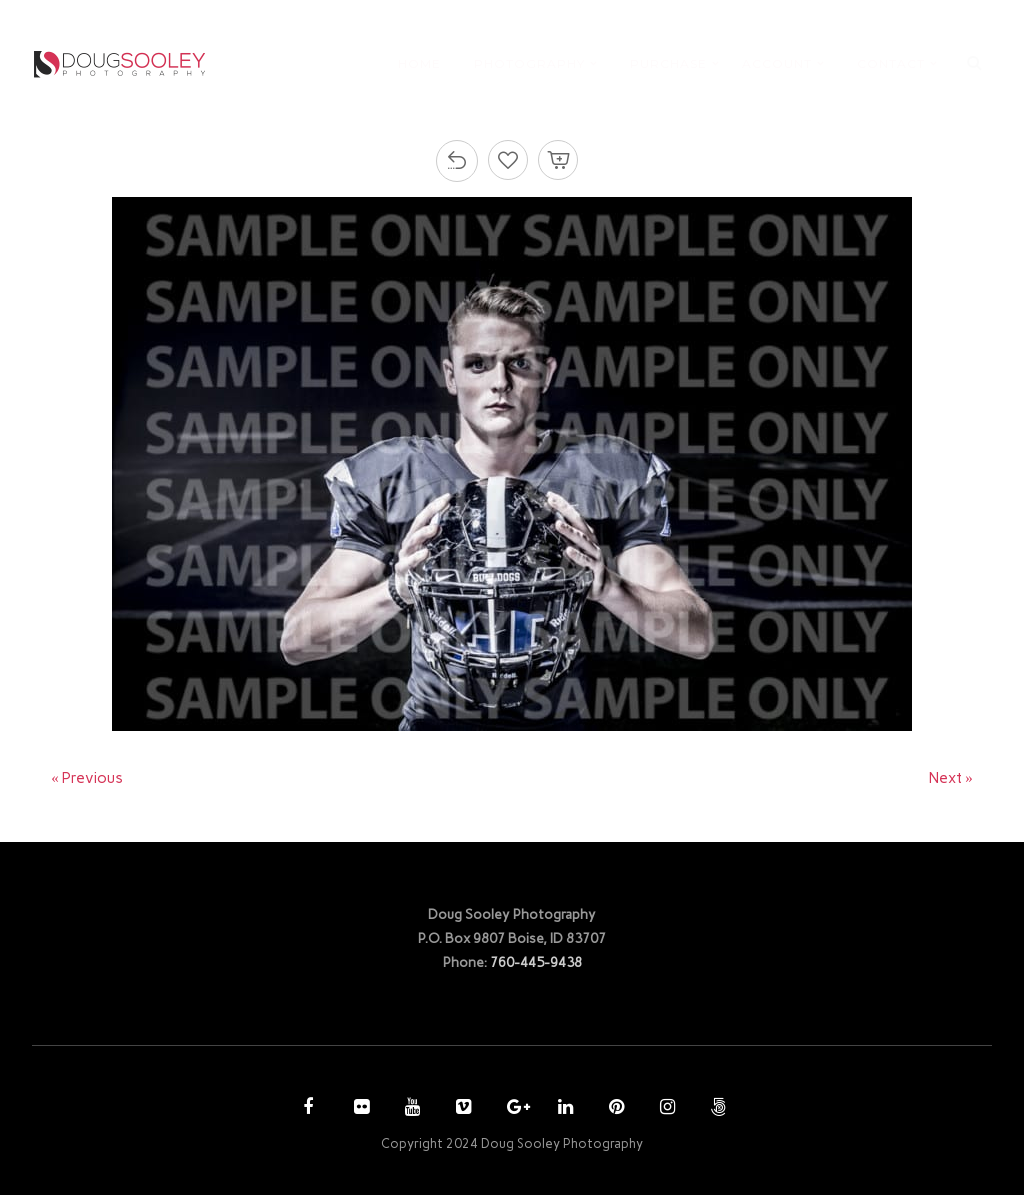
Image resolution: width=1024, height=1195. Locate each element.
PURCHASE (668, 63)
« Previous (87, 778)
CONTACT (891, 63)
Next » (951, 778)
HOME (419, 63)
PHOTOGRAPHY (529, 63)
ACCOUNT (777, 63)
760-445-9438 (536, 962)
